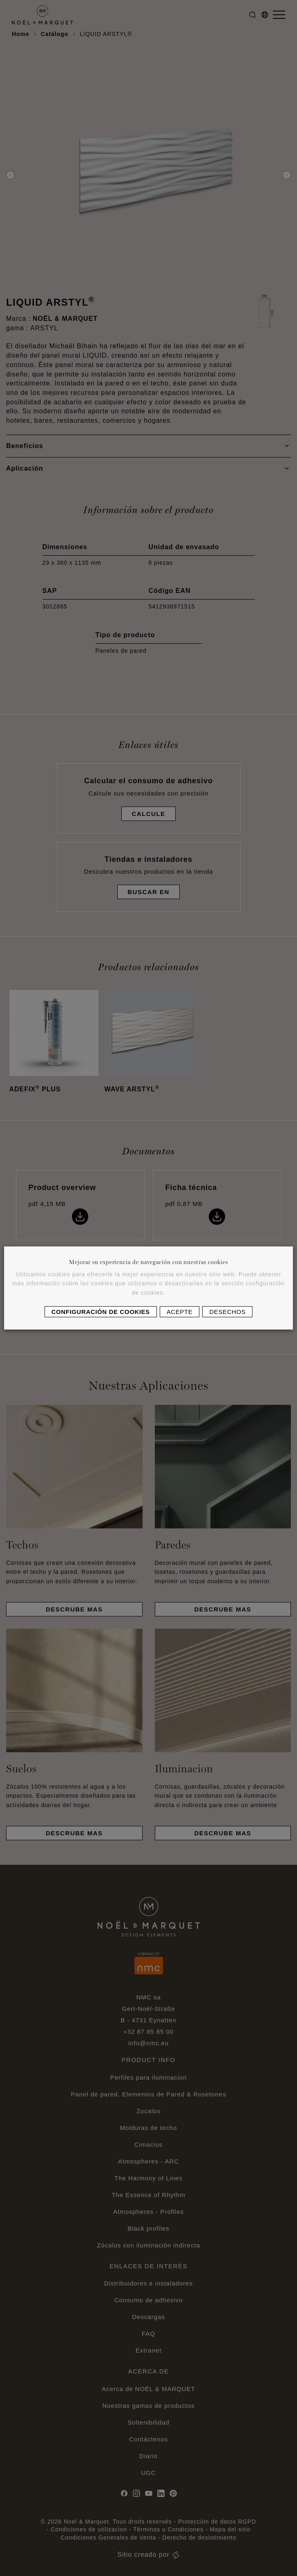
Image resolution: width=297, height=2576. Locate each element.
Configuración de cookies (100, 1311)
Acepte (180, 1311)
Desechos (227, 1311)
